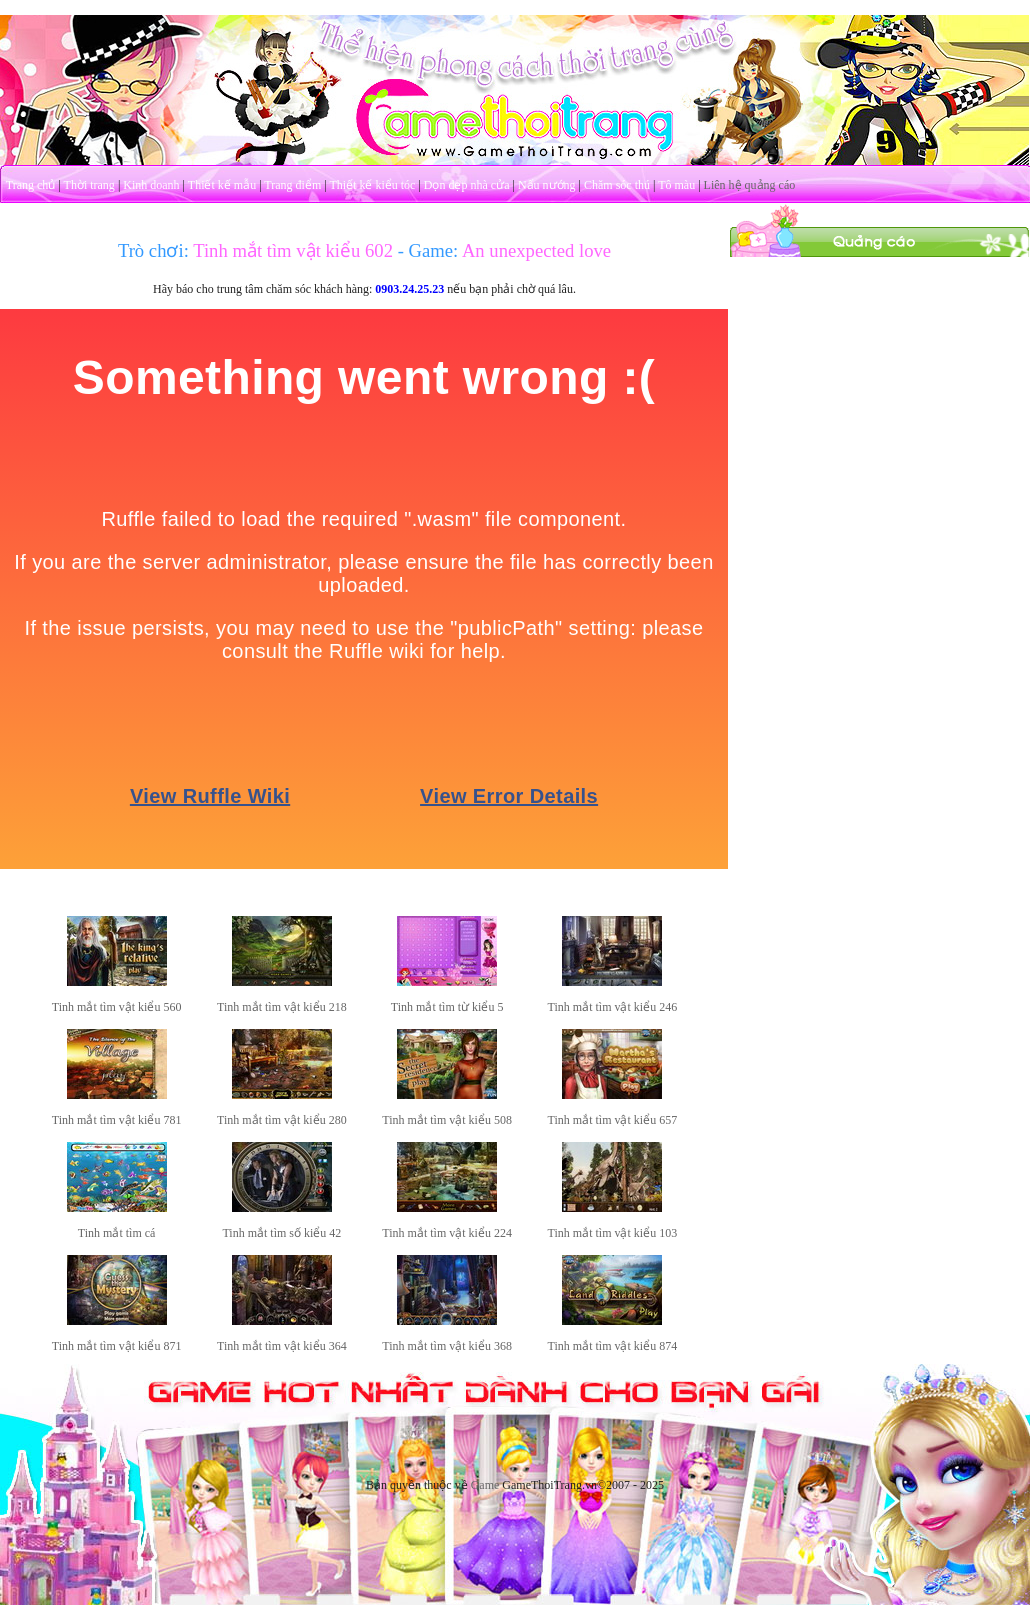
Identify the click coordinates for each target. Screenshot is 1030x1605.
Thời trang (89, 185)
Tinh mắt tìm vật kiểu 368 (447, 1346)
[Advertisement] (880, 383)
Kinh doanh (151, 185)
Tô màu (676, 185)
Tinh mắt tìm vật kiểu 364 (282, 1346)
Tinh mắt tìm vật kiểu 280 (282, 1120)
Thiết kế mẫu (222, 185)
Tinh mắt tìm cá (117, 1233)
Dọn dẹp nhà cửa (467, 185)
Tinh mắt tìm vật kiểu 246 (613, 1007)
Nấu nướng (547, 185)
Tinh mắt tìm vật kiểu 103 (613, 1233)
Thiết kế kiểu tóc (372, 185)
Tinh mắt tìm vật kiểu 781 (117, 1120)
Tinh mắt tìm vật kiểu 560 (117, 1007)
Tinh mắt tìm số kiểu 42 (281, 1233)
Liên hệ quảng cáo (750, 185)
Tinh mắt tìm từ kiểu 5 (447, 1007)
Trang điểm (292, 185)
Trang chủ (31, 185)
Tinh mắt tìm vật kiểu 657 (613, 1120)
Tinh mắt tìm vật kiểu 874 (613, 1346)
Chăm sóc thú (617, 185)
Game (485, 1485)
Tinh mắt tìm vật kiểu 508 (447, 1120)
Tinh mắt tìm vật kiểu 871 (117, 1346)
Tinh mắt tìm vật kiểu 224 (447, 1233)
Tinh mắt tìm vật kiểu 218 (282, 1007)
